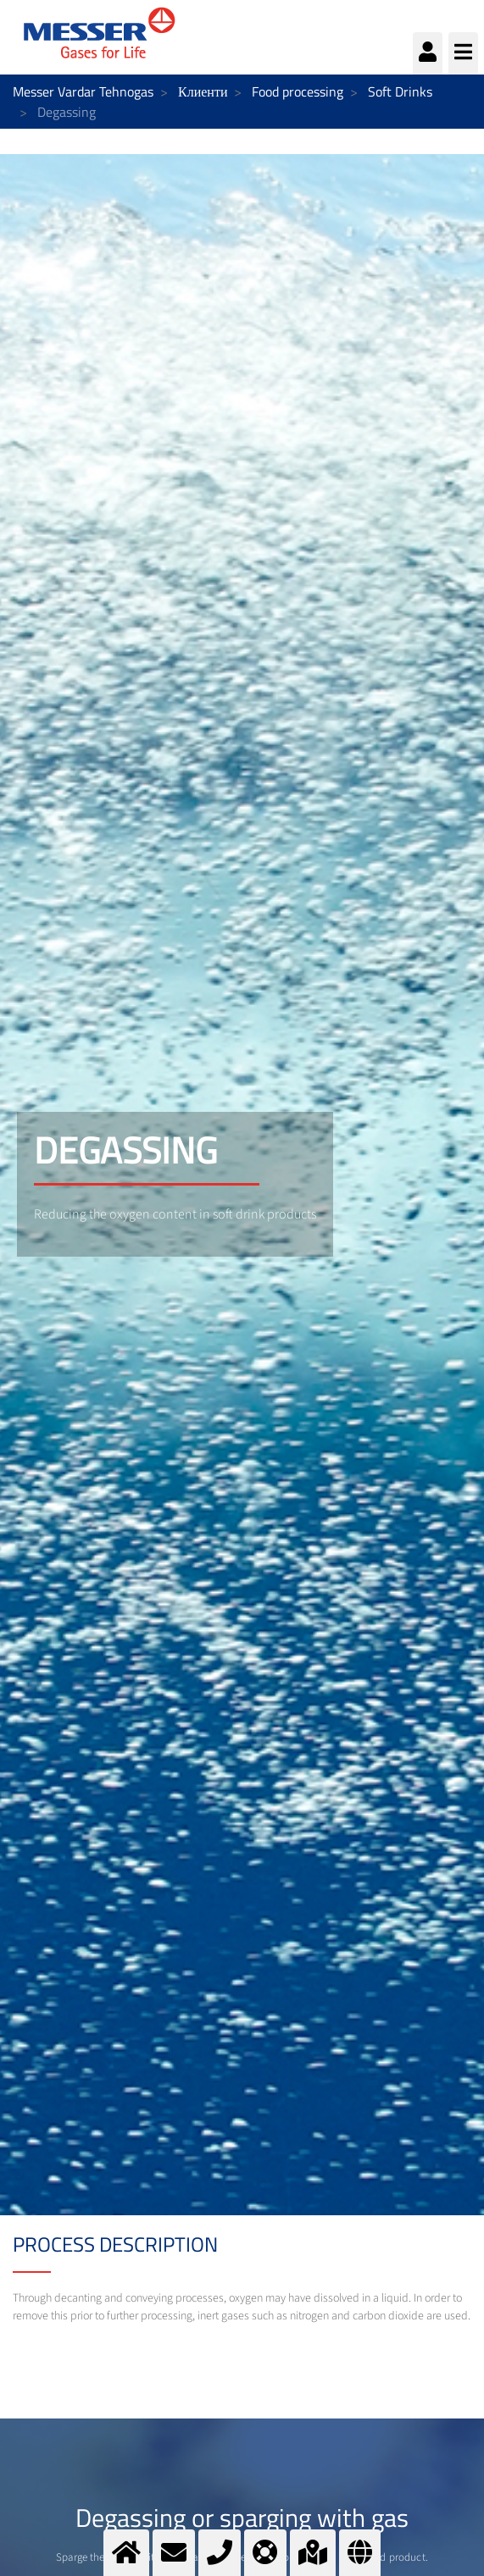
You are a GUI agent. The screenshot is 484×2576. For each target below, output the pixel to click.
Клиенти (202, 91)
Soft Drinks (400, 91)
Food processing (297, 91)
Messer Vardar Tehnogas (83, 91)
